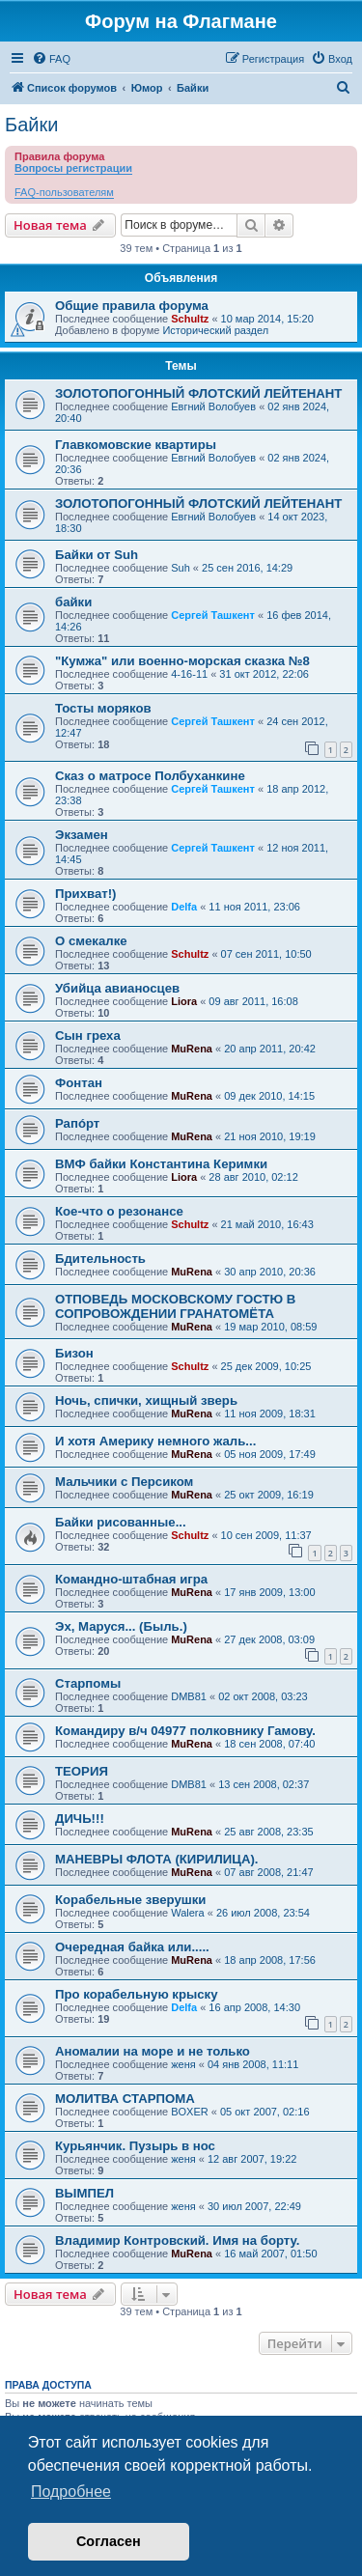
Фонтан (78, 1083)
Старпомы (88, 1683)
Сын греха (88, 1035)
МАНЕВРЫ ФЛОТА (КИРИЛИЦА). (157, 1859)
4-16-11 (189, 674)
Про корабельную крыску (136, 1994)
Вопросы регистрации (73, 168)
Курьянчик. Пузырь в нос (135, 2146)
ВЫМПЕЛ (84, 2193)
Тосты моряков (103, 708)
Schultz (190, 318)
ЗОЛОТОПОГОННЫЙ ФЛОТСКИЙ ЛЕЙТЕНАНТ (198, 393)
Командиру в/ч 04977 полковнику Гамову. (185, 1730)
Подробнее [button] (71, 2491)
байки (73, 602)
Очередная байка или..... (132, 1947)
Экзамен (81, 834)
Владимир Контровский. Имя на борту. (177, 2240)
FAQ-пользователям (64, 192)
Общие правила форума (132, 305)
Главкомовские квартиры (135, 444)
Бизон (74, 1353)
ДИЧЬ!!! (79, 1818)
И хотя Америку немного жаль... (155, 1441)
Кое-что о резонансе (119, 1211)
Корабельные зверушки (130, 1899)
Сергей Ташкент (213, 615)
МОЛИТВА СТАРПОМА (125, 2098)
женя (183, 2064)
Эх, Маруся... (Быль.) (121, 1626)
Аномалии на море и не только (152, 2051)
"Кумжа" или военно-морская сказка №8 (182, 661)
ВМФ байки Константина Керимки (161, 1164)
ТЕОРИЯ (81, 1771)
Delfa (184, 906)
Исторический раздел (215, 330)
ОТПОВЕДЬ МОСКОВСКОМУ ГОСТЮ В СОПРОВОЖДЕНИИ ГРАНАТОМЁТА (175, 1306)
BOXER (190, 2111)
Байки (31, 124)
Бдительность (100, 1258)
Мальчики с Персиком (124, 1481)
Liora (184, 1001)
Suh (180, 568)
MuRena (191, 1048)
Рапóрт (77, 1123)
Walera (187, 1912)
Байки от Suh (96, 554)
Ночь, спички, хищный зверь (146, 1400)
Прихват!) (85, 893)
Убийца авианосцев (117, 988)
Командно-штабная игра (131, 1579)
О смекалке (91, 941)
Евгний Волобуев (213, 406)
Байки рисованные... (120, 1522)
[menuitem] (51, 58)
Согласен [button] (108, 2541)
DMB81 (189, 1696)
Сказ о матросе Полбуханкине (150, 776)
